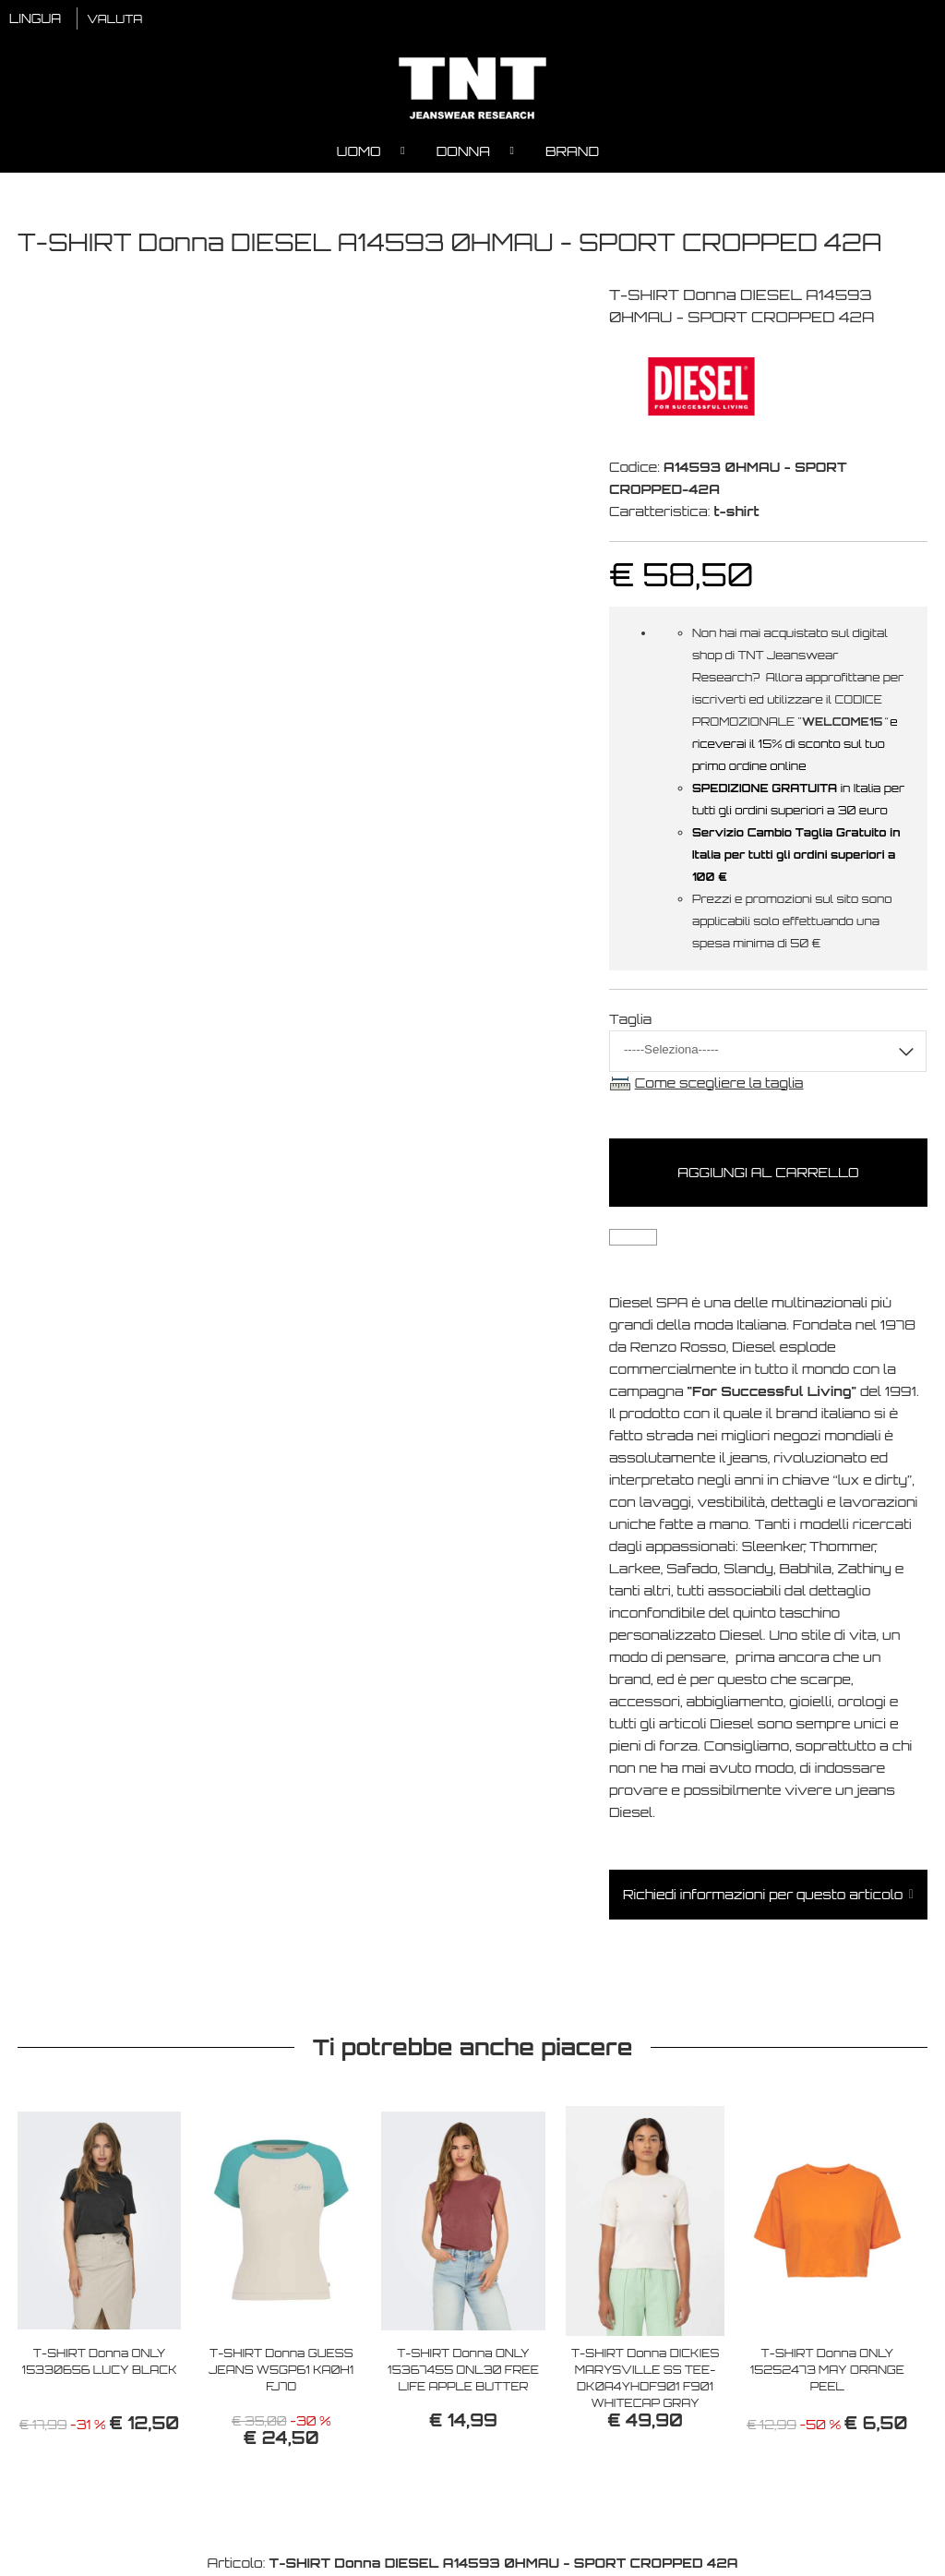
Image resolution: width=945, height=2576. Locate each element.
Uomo (359, 153)
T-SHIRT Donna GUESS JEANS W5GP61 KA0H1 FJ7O (281, 2371)
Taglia (630, 1021)
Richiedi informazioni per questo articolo (763, 1897)
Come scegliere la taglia (719, 1084)
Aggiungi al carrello (767, 1175)
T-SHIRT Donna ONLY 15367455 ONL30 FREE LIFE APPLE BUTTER (463, 2371)
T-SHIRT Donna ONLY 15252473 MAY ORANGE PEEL (827, 2371)
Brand (572, 153)
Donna (463, 153)
